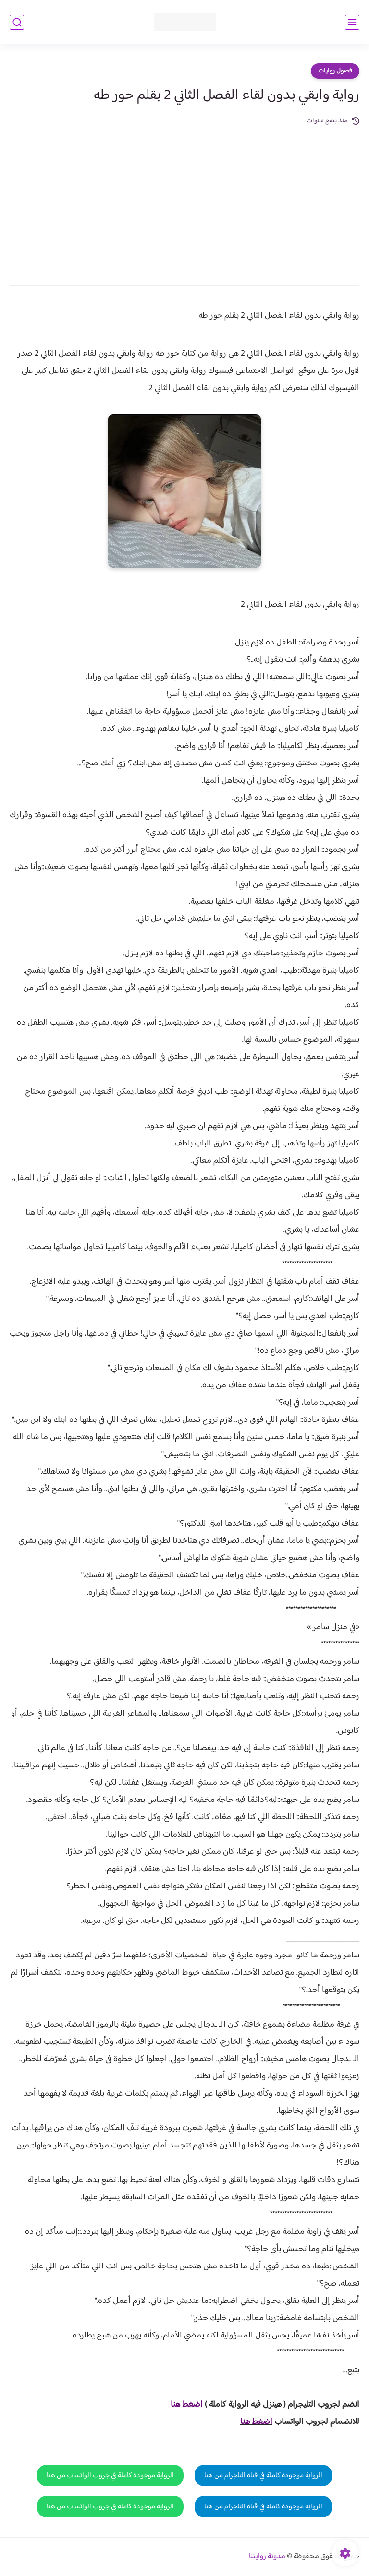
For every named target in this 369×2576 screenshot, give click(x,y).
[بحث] (17, 22)
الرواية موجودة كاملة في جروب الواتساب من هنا (110, 2475)
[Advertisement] (184, 198)
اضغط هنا (256, 2422)
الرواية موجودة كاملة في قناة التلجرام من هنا (263, 2475)
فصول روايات (335, 71)
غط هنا (182, 2404)
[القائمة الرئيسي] (352, 22)
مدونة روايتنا (267, 2556)
